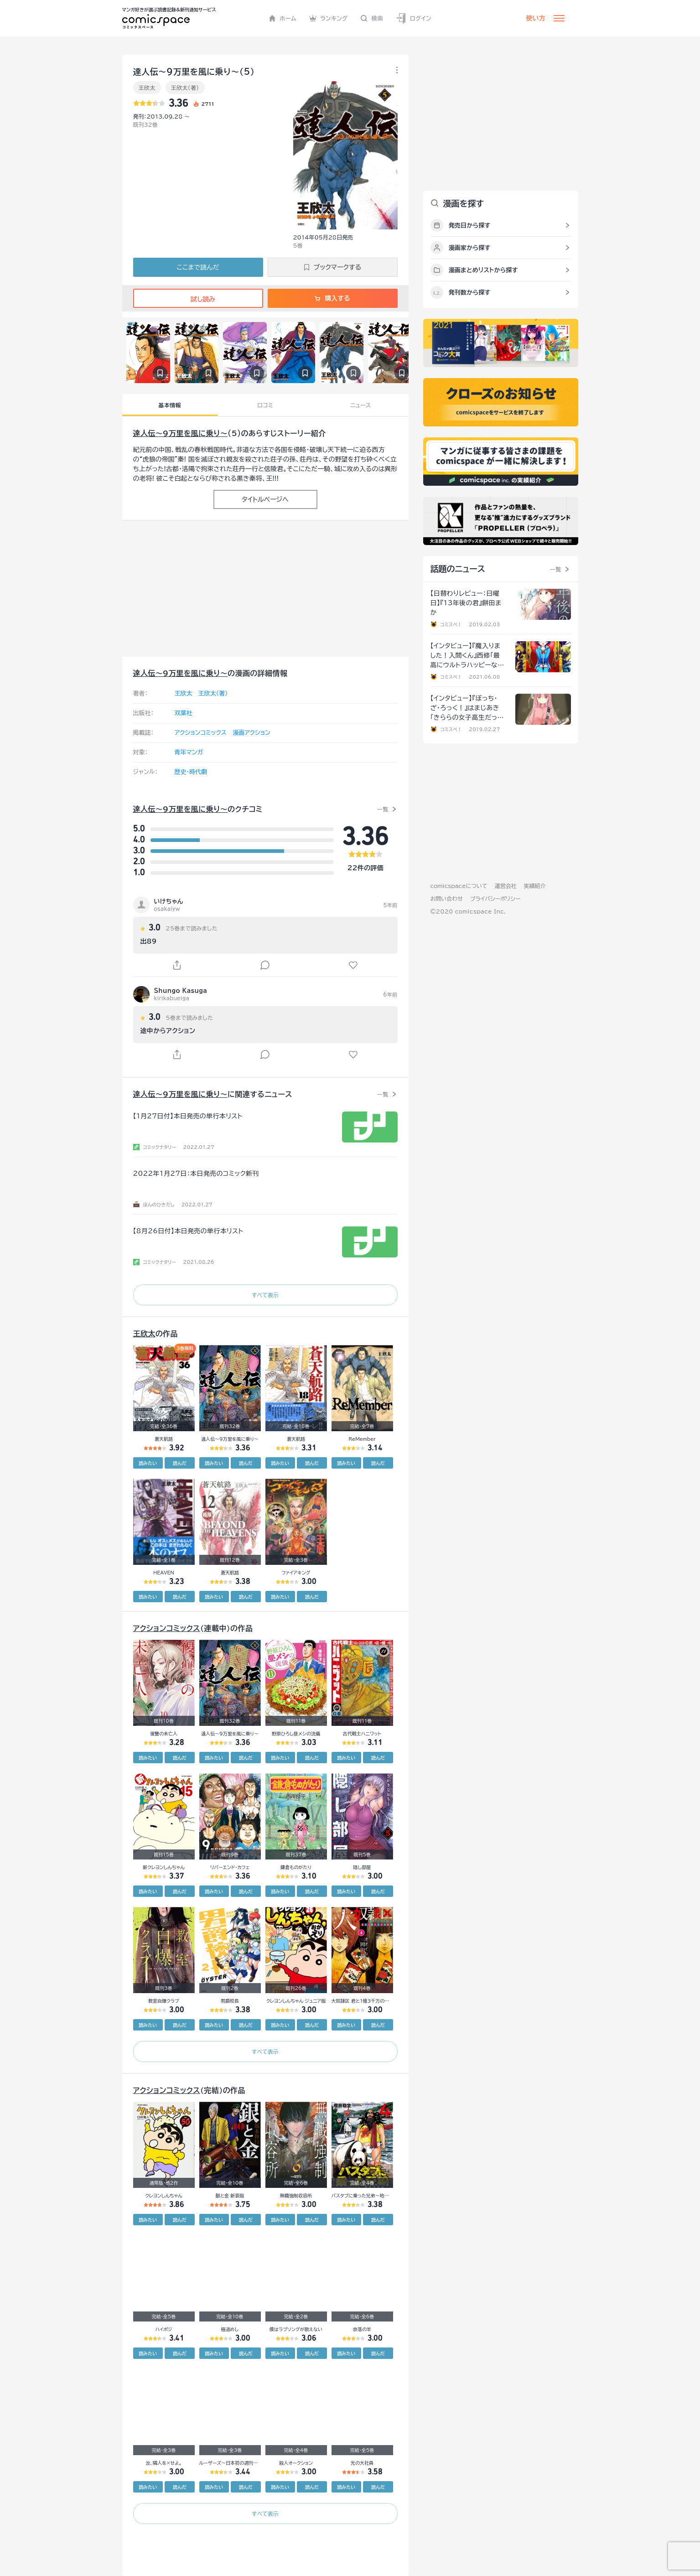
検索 (371, 18)
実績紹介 (535, 885)
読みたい (148, 1463)
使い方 (535, 18)
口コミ (265, 405)
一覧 (383, 809)
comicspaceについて (458, 885)
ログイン (413, 18)
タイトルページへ (265, 499)
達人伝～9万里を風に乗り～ (180, 433)
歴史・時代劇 (191, 772)
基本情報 (170, 405)
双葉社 (183, 713)
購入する (332, 298)
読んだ (180, 1463)
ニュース (360, 405)
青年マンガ (189, 752)
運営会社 (506, 885)
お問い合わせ (446, 898)
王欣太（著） (185, 87)
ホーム (282, 18)
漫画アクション (251, 733)
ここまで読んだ (198, 267)
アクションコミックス (201, 733)
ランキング (328, 18)
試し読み (198, 299)
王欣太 (147, 87)
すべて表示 (265, 1295)
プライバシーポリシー (495, 898)
